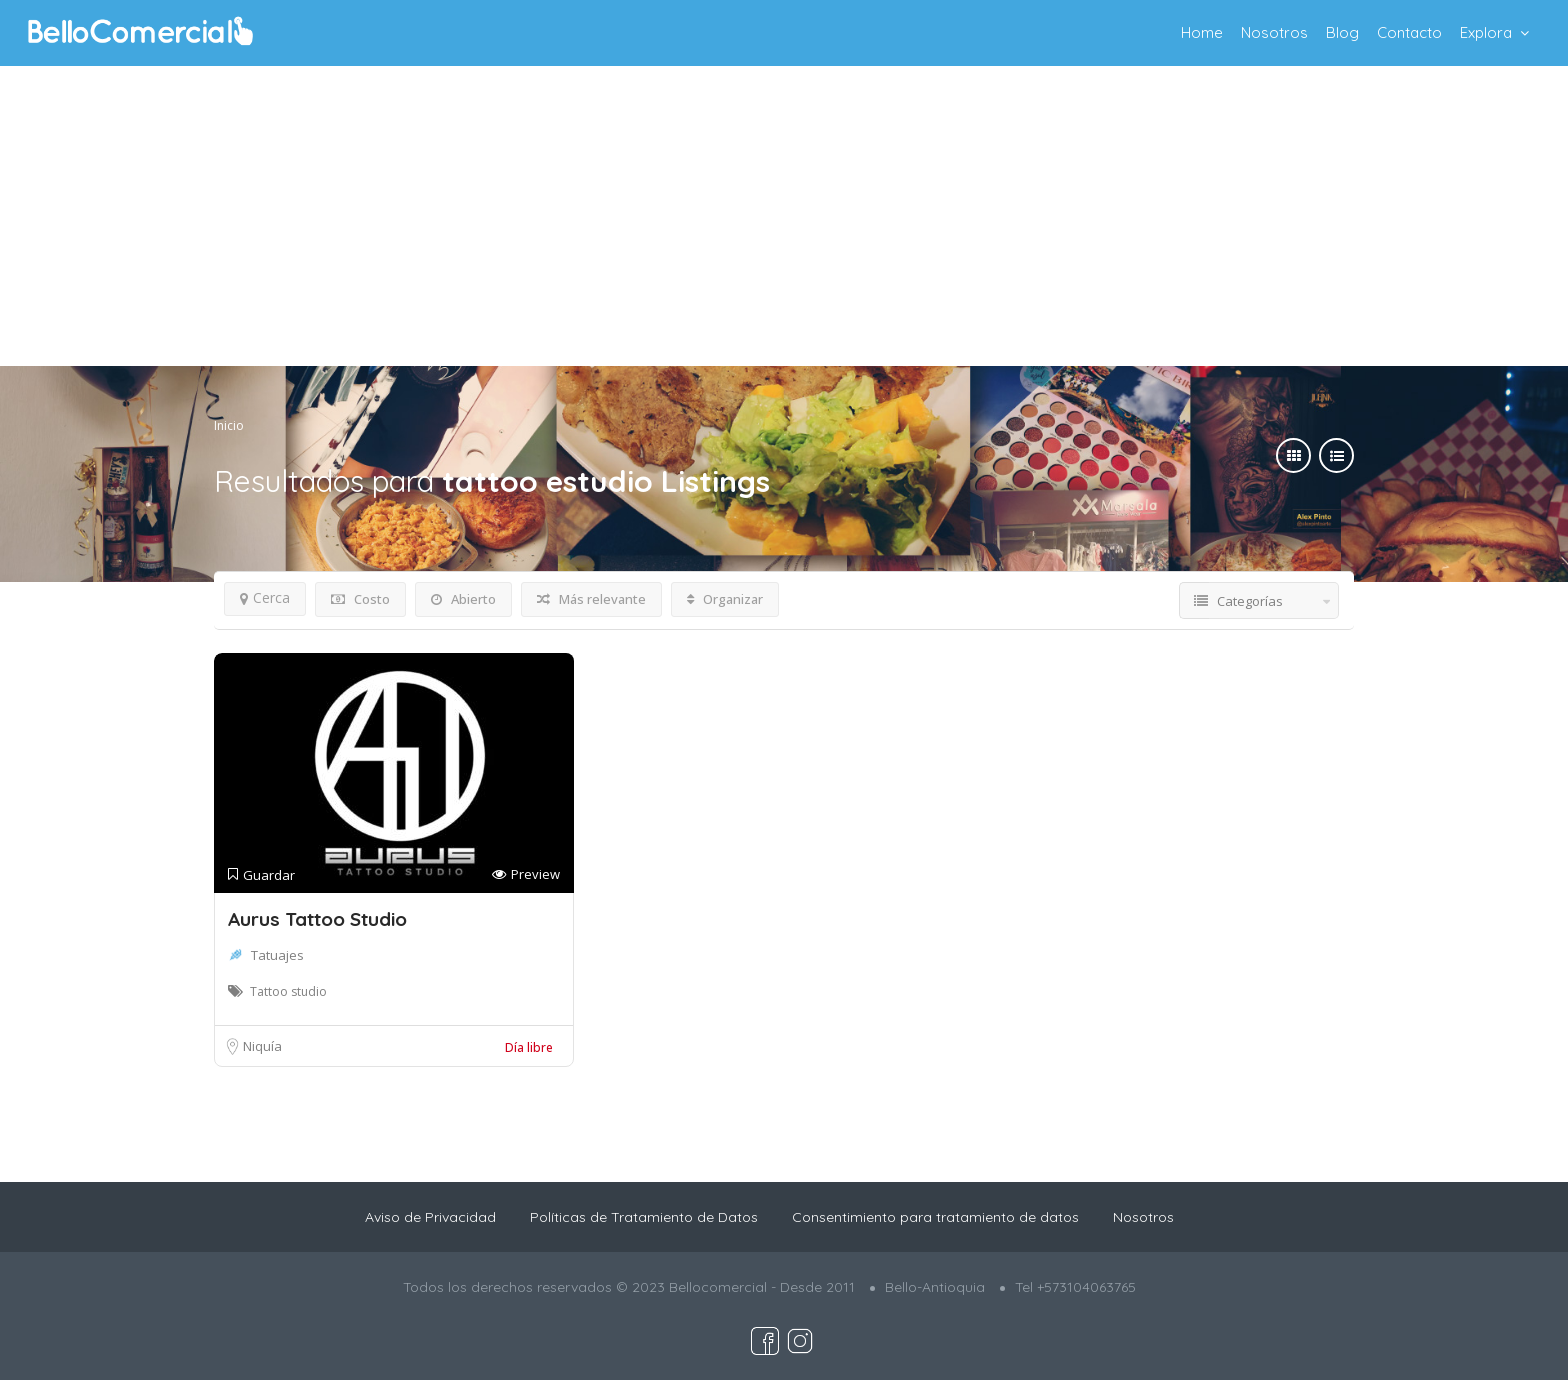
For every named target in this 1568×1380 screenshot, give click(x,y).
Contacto (1409, 32)
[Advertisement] (784, 216)
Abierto (463, 599)
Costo (360, 599)
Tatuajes (277, 955)
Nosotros (1274, 32)
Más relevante (591, 599)
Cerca (265, 597)
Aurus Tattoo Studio (317, 919)
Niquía (262, 1046)
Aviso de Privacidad (430, 1217)
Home (1202, 32)
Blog (1342, 32)
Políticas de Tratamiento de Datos (644, 1217)
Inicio (229, 425)
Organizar (725, 599)
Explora (1486, 32)
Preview (526, 874)
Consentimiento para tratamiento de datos (935, 1217)
